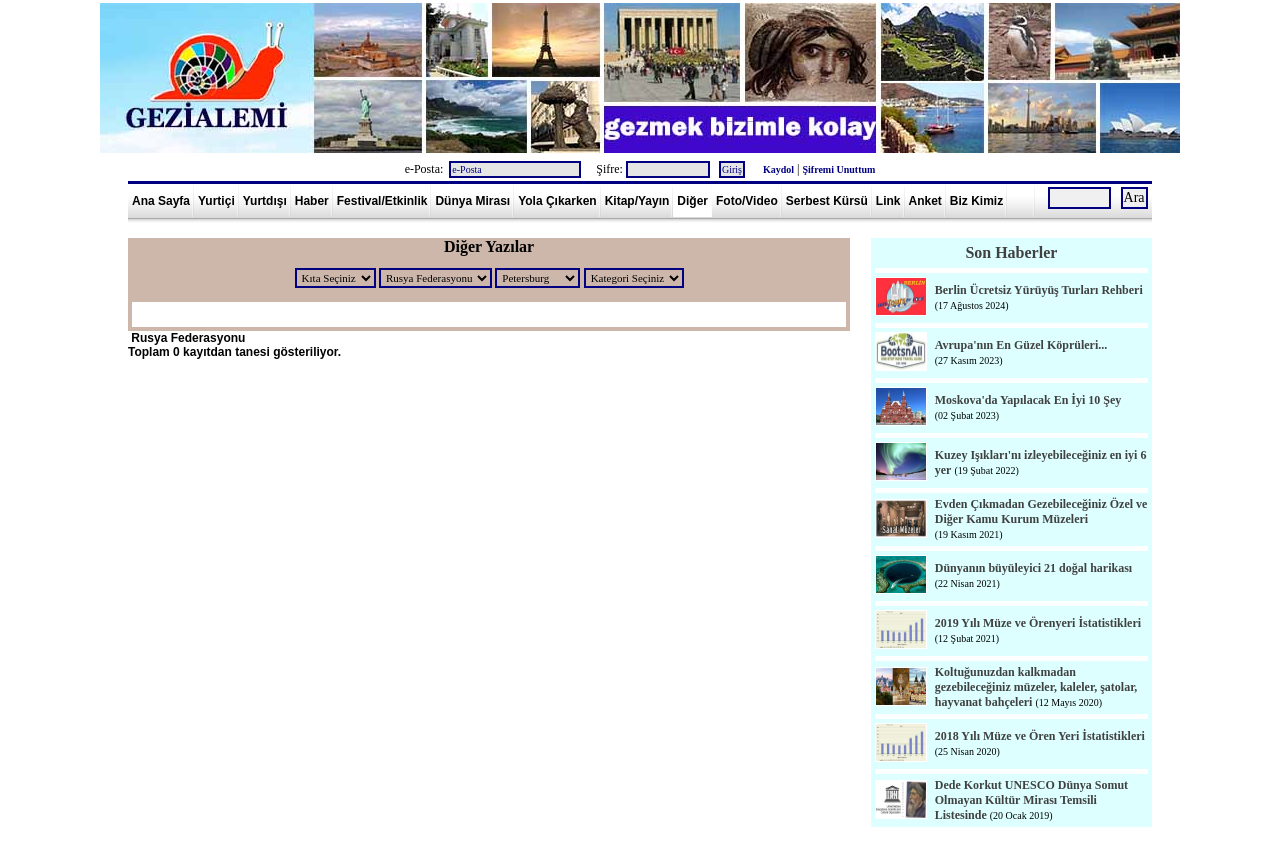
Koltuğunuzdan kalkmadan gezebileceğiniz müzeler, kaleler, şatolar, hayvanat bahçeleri (1036, 687)
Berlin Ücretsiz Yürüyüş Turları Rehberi (1039, 290)
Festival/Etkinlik (382, 201)
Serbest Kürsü (827, 201)
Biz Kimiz (976, 201)
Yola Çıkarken (557, 201)
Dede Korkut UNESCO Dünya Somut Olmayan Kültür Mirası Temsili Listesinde (1031, 800)
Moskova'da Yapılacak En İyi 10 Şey (1028, 400)
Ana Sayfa (161, 201)
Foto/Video (747, 201)
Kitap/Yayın (637, 201)
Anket (925, 201)
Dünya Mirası (472, 201)
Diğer (692, 201)
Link (888, 201)
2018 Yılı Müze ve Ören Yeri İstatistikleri (1040, 736)
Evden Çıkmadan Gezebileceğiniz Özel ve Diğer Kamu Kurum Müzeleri (1041, 511)
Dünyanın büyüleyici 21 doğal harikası (1033, 568)
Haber (312, 201)
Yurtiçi (216, 201)
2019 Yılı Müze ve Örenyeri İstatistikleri (1038, 623)
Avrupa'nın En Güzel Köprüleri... (1021, 345)
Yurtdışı (265, 201)
